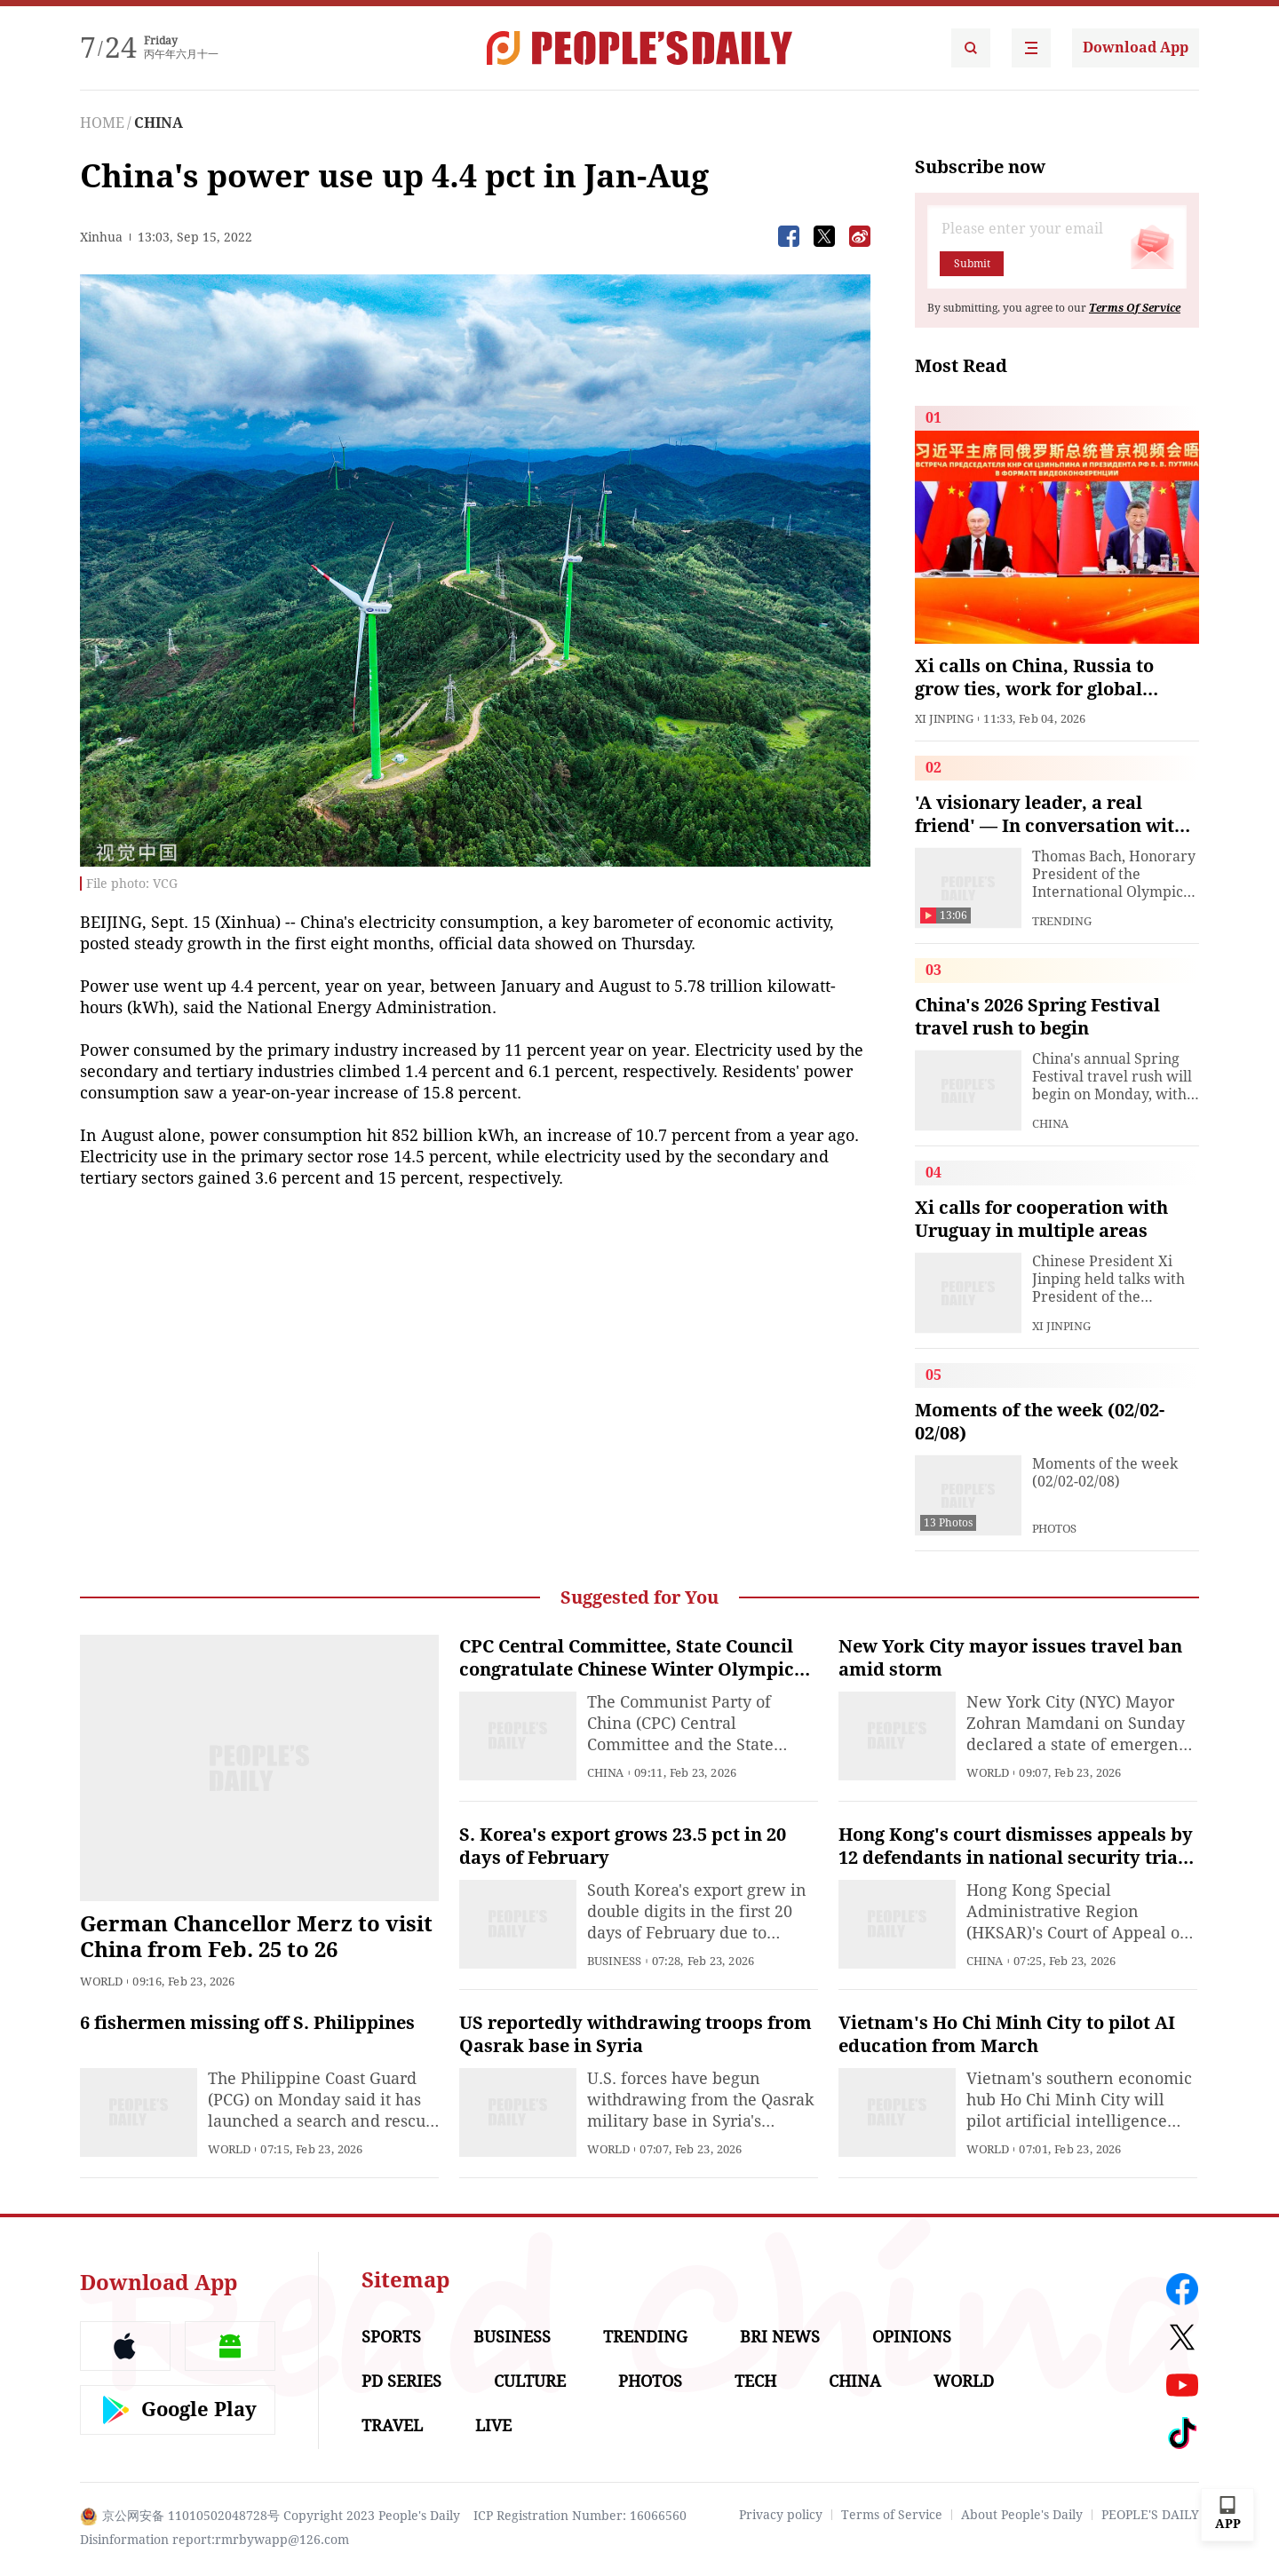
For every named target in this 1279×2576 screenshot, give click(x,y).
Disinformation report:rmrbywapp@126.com (214, 2539)
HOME (102, 123)
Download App (1135, 47)
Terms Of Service (1134, 308)
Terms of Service (891, 2515)
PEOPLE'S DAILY (1150, 2515)
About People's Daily (1022, 2515)
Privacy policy (780, 2515)
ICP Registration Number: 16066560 (580, 2516)
